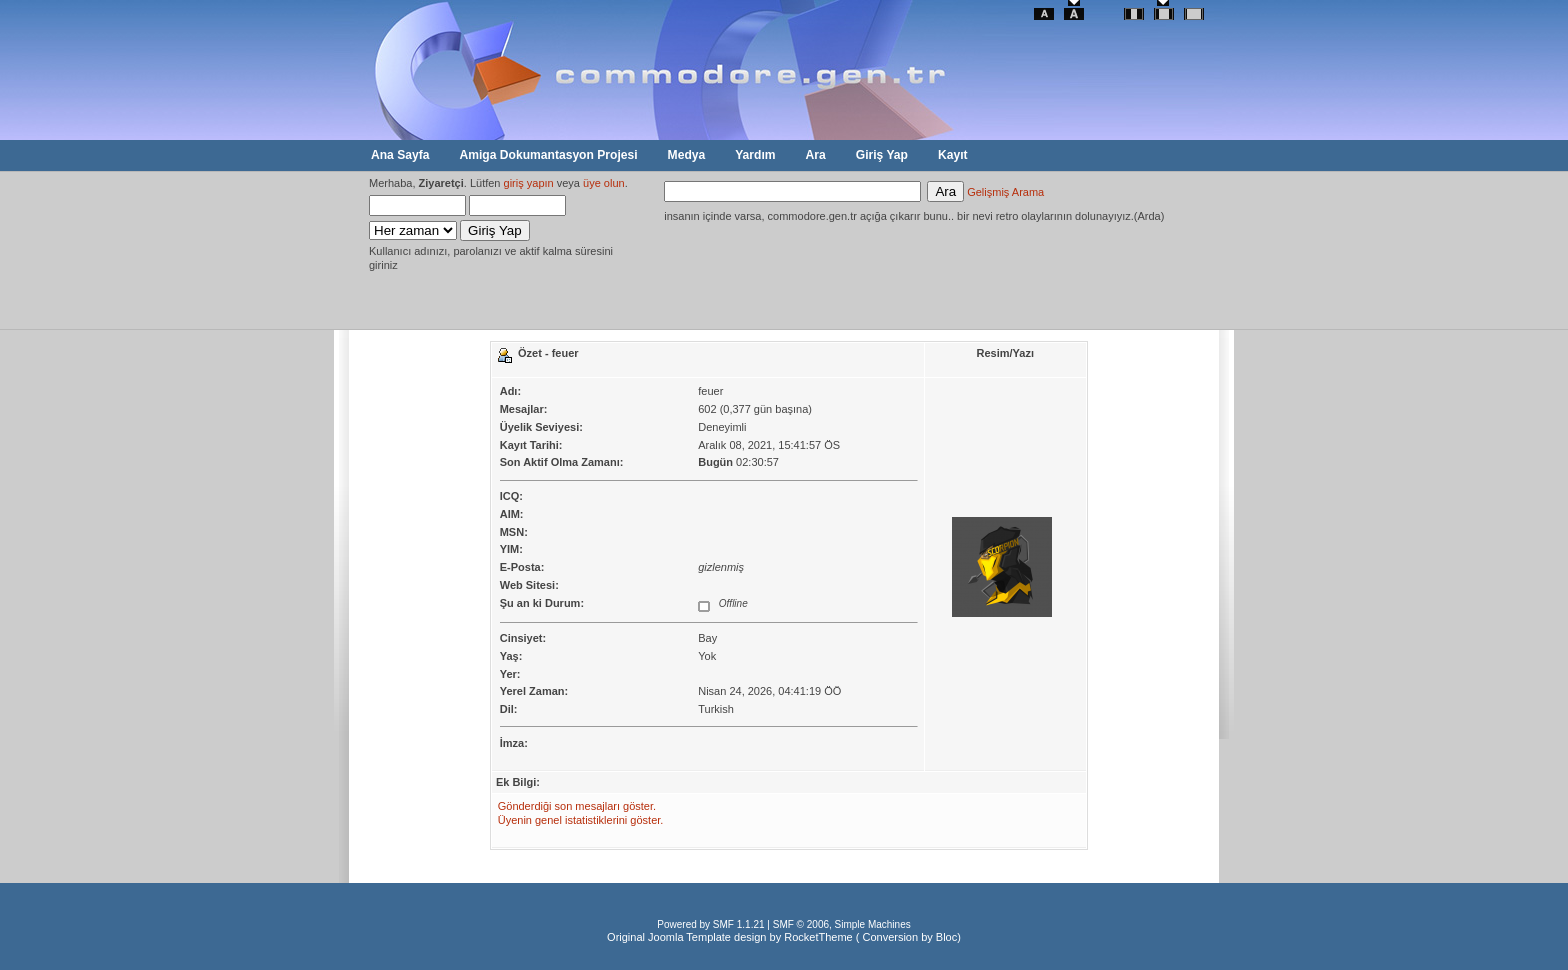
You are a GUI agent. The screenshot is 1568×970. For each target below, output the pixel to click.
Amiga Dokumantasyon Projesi (548, 155)
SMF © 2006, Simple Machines (842, 924)
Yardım (755, 155)
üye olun (604, 183)
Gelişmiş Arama (1005, 192)
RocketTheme (818, 937)
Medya (687, 155)
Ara (816, 155)
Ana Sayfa (400, 155)
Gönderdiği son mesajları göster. (577, 806)
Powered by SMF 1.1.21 (710, 924)
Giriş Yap (882, 155)
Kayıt (953, 155)
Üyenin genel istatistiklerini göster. (581, 820)
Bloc (946, 937)
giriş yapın (529, 183)
